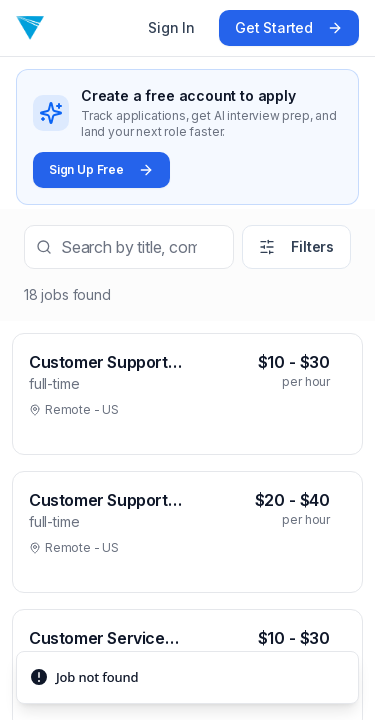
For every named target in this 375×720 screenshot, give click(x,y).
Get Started (289, 27)
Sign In (171, 27)
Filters (296, 246)
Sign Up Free (101, 170)
